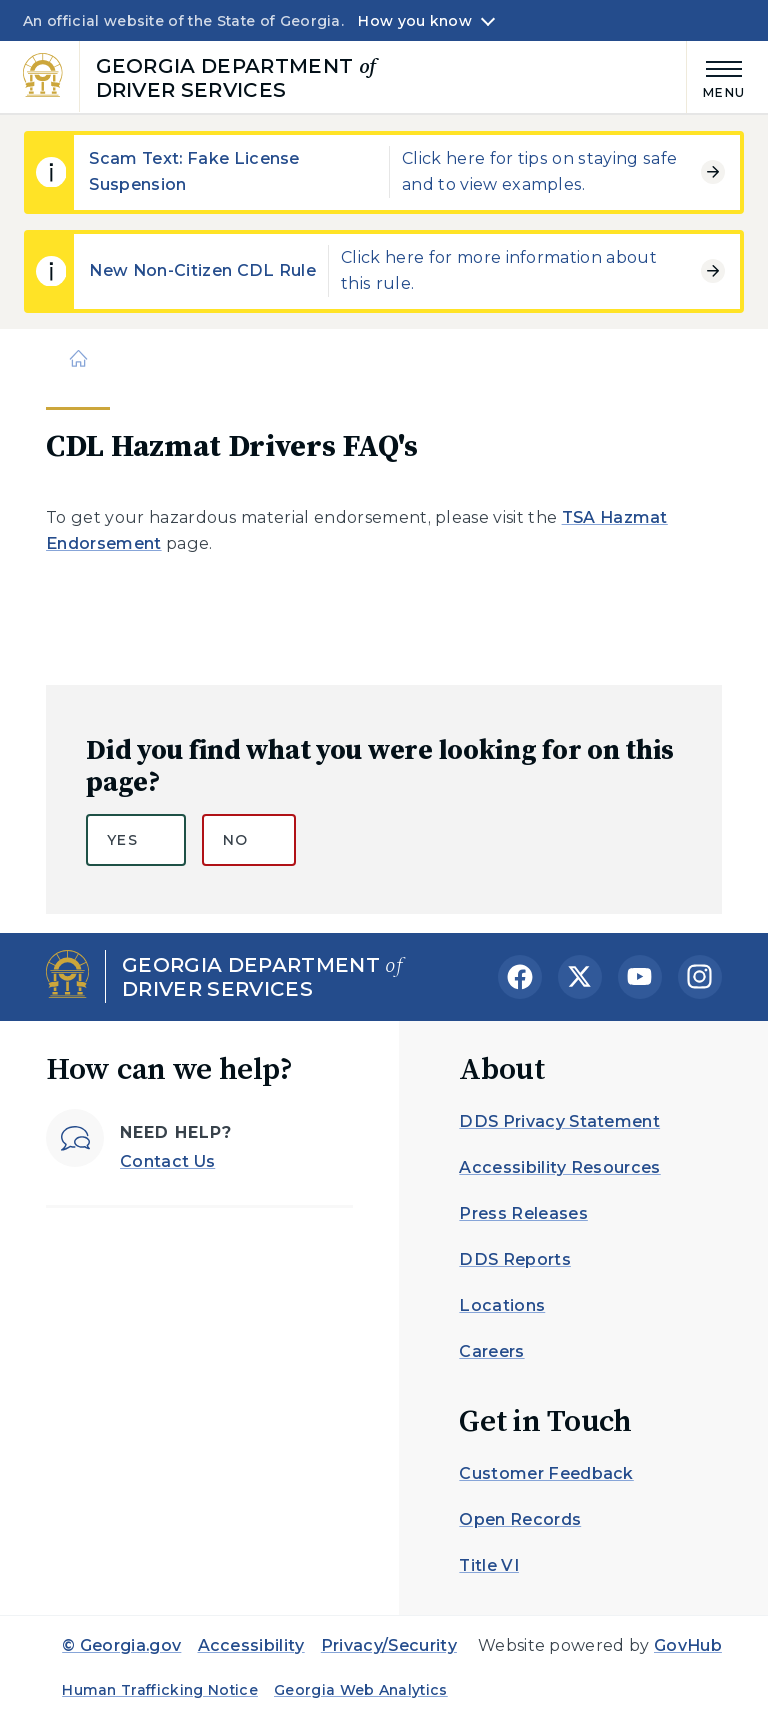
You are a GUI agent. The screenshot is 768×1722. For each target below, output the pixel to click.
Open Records (520, 1519)
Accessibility (251, 1645)
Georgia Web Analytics (361, 1690)
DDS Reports (515, 1259)
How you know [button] (414, 21)
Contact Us (167, 1161)
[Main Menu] (716, 76)
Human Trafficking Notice (160, 1690)
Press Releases (523, 1213)
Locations (502, 1305)
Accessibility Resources (559, 1167)
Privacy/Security (389, 1645)
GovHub (688, 1645)
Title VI (489, 1565)
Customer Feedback (546, 1473)
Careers (491, 1351)
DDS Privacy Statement (559, 1121)
